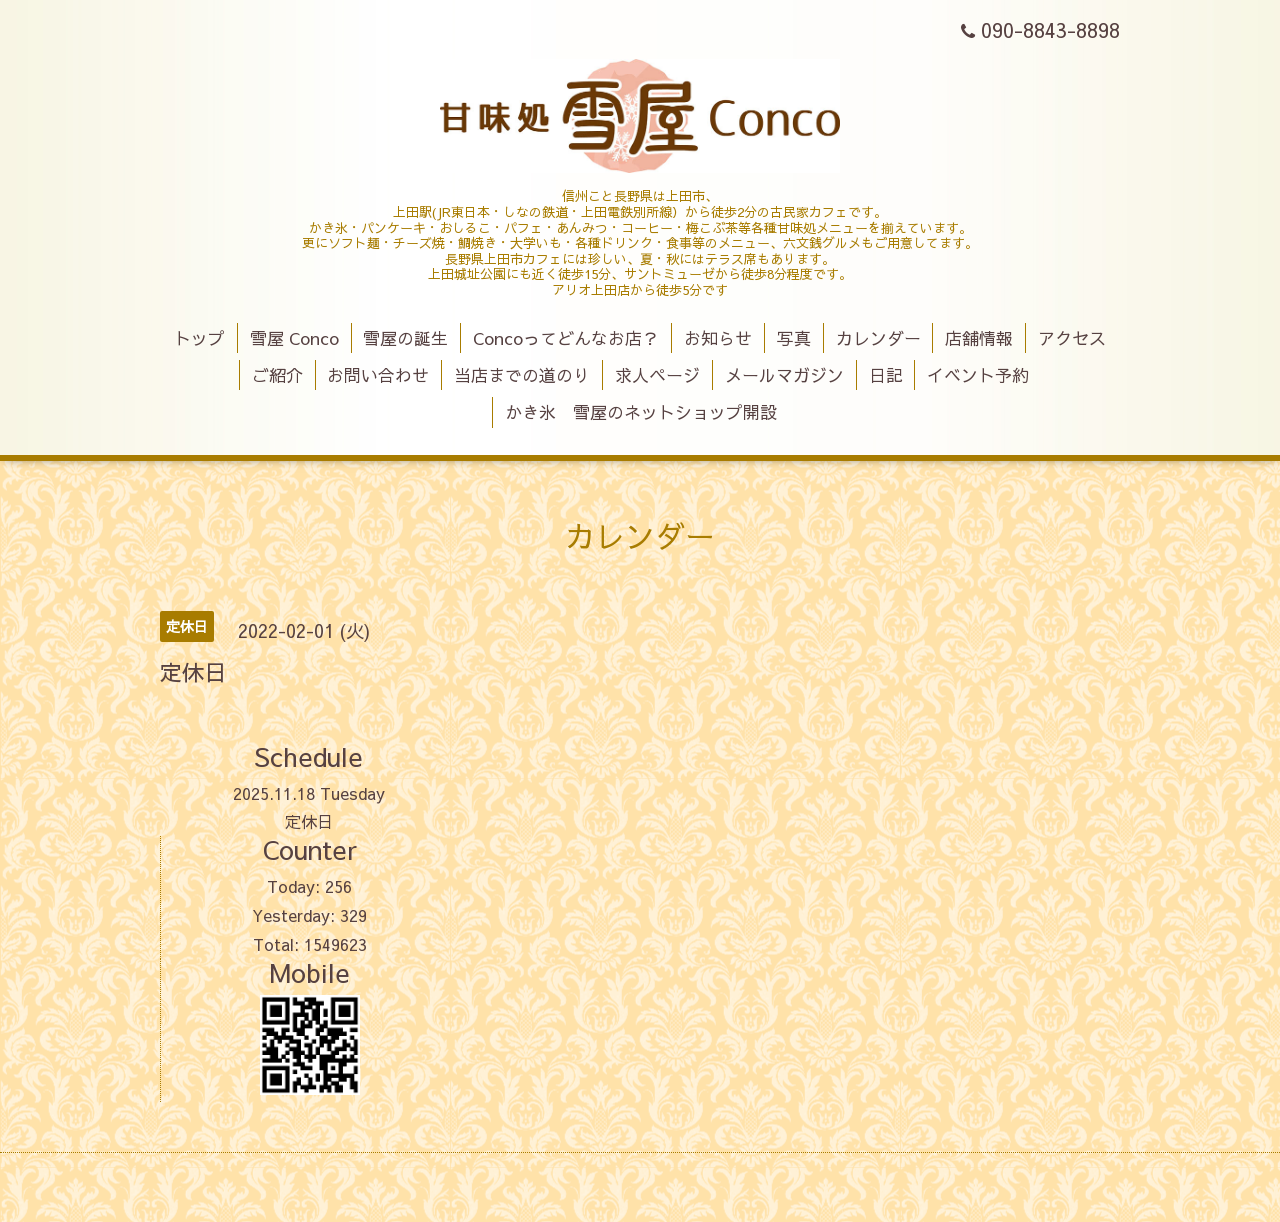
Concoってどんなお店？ (566, 338)
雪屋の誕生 (405, 338)
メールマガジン (784, 375)
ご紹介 (277, 375)
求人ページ (657, 375)
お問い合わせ (378, 375)
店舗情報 (979, 338)
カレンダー (878, 338)
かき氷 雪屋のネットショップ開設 (641, 412)
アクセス (1072, 338)
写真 (794, 338)
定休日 (309, 821)
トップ (199, 338)
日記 (886, 375)
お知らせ (718, 338)
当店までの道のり (522, 375)
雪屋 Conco (294, 338)
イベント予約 (978, 375)
